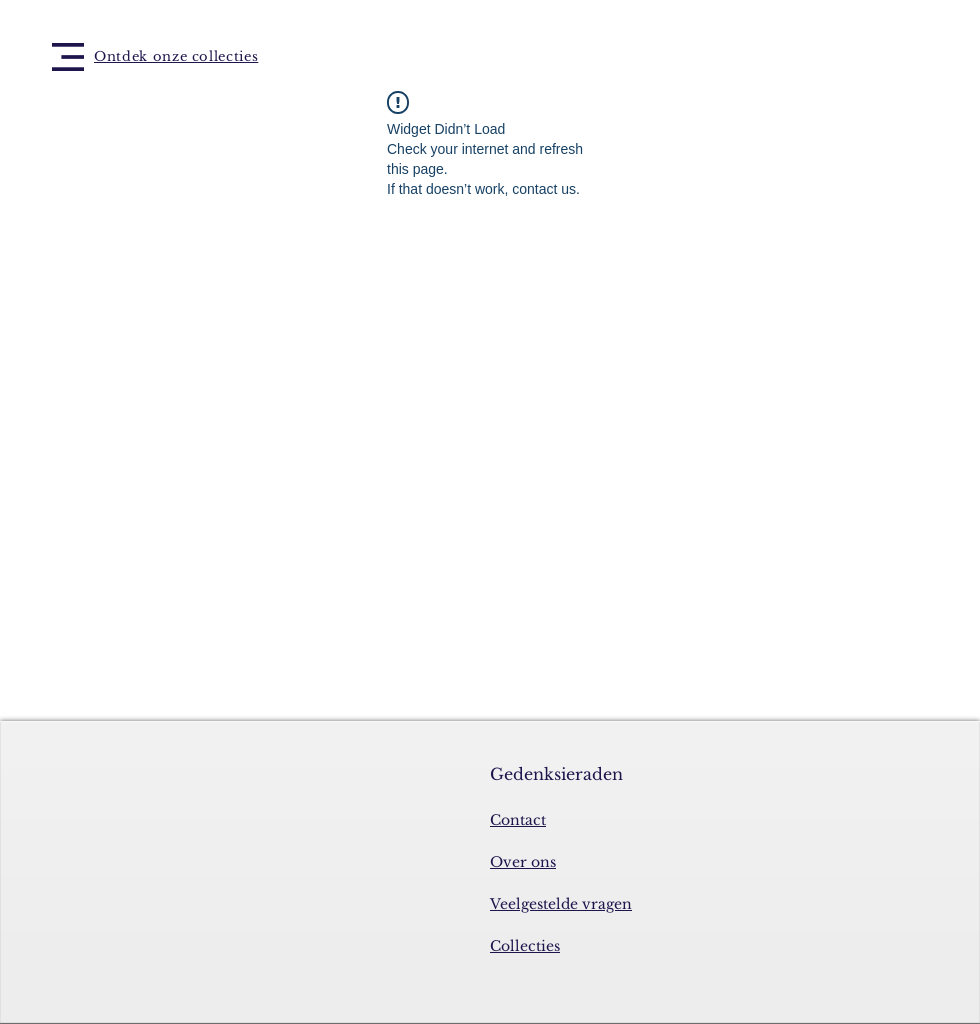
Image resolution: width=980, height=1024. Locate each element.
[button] (68, 57)
